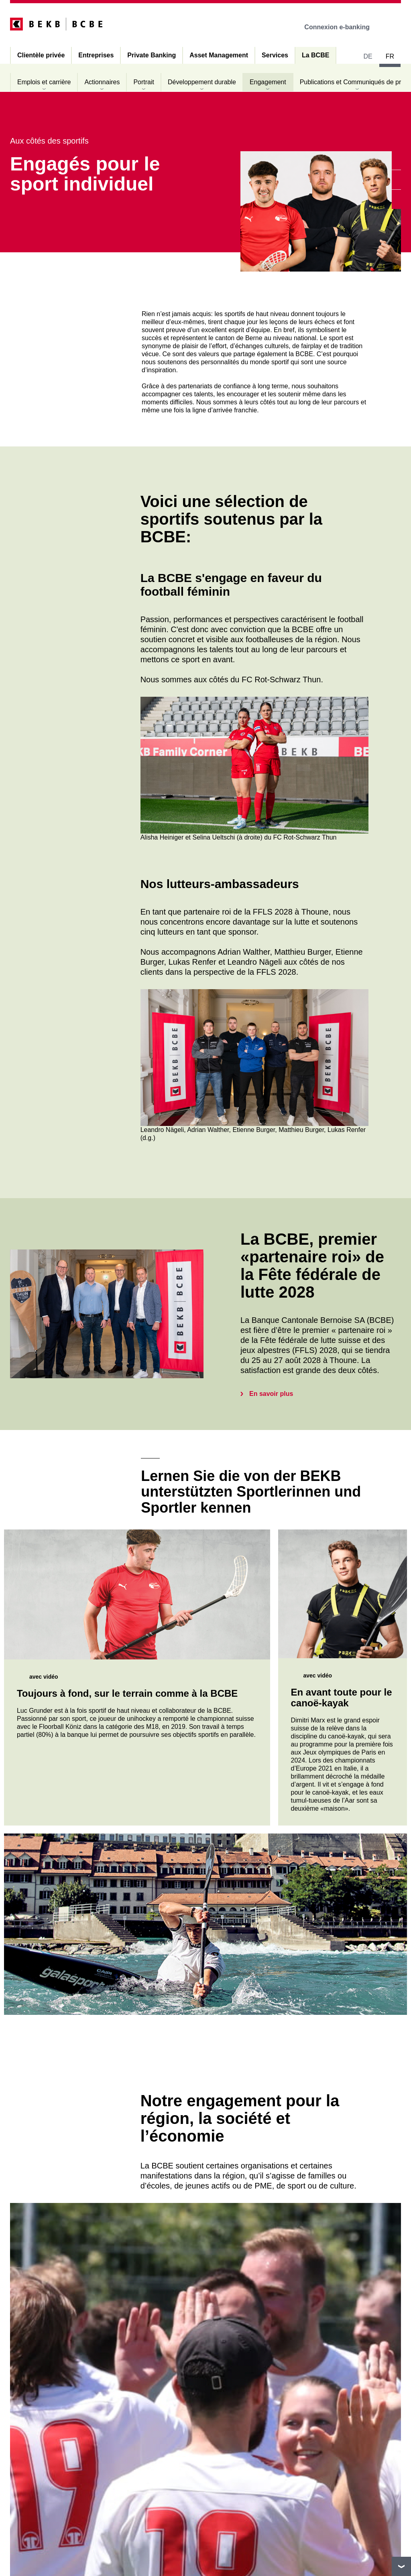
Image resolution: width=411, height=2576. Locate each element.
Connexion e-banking (342, 27)
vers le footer (401, 2566)
